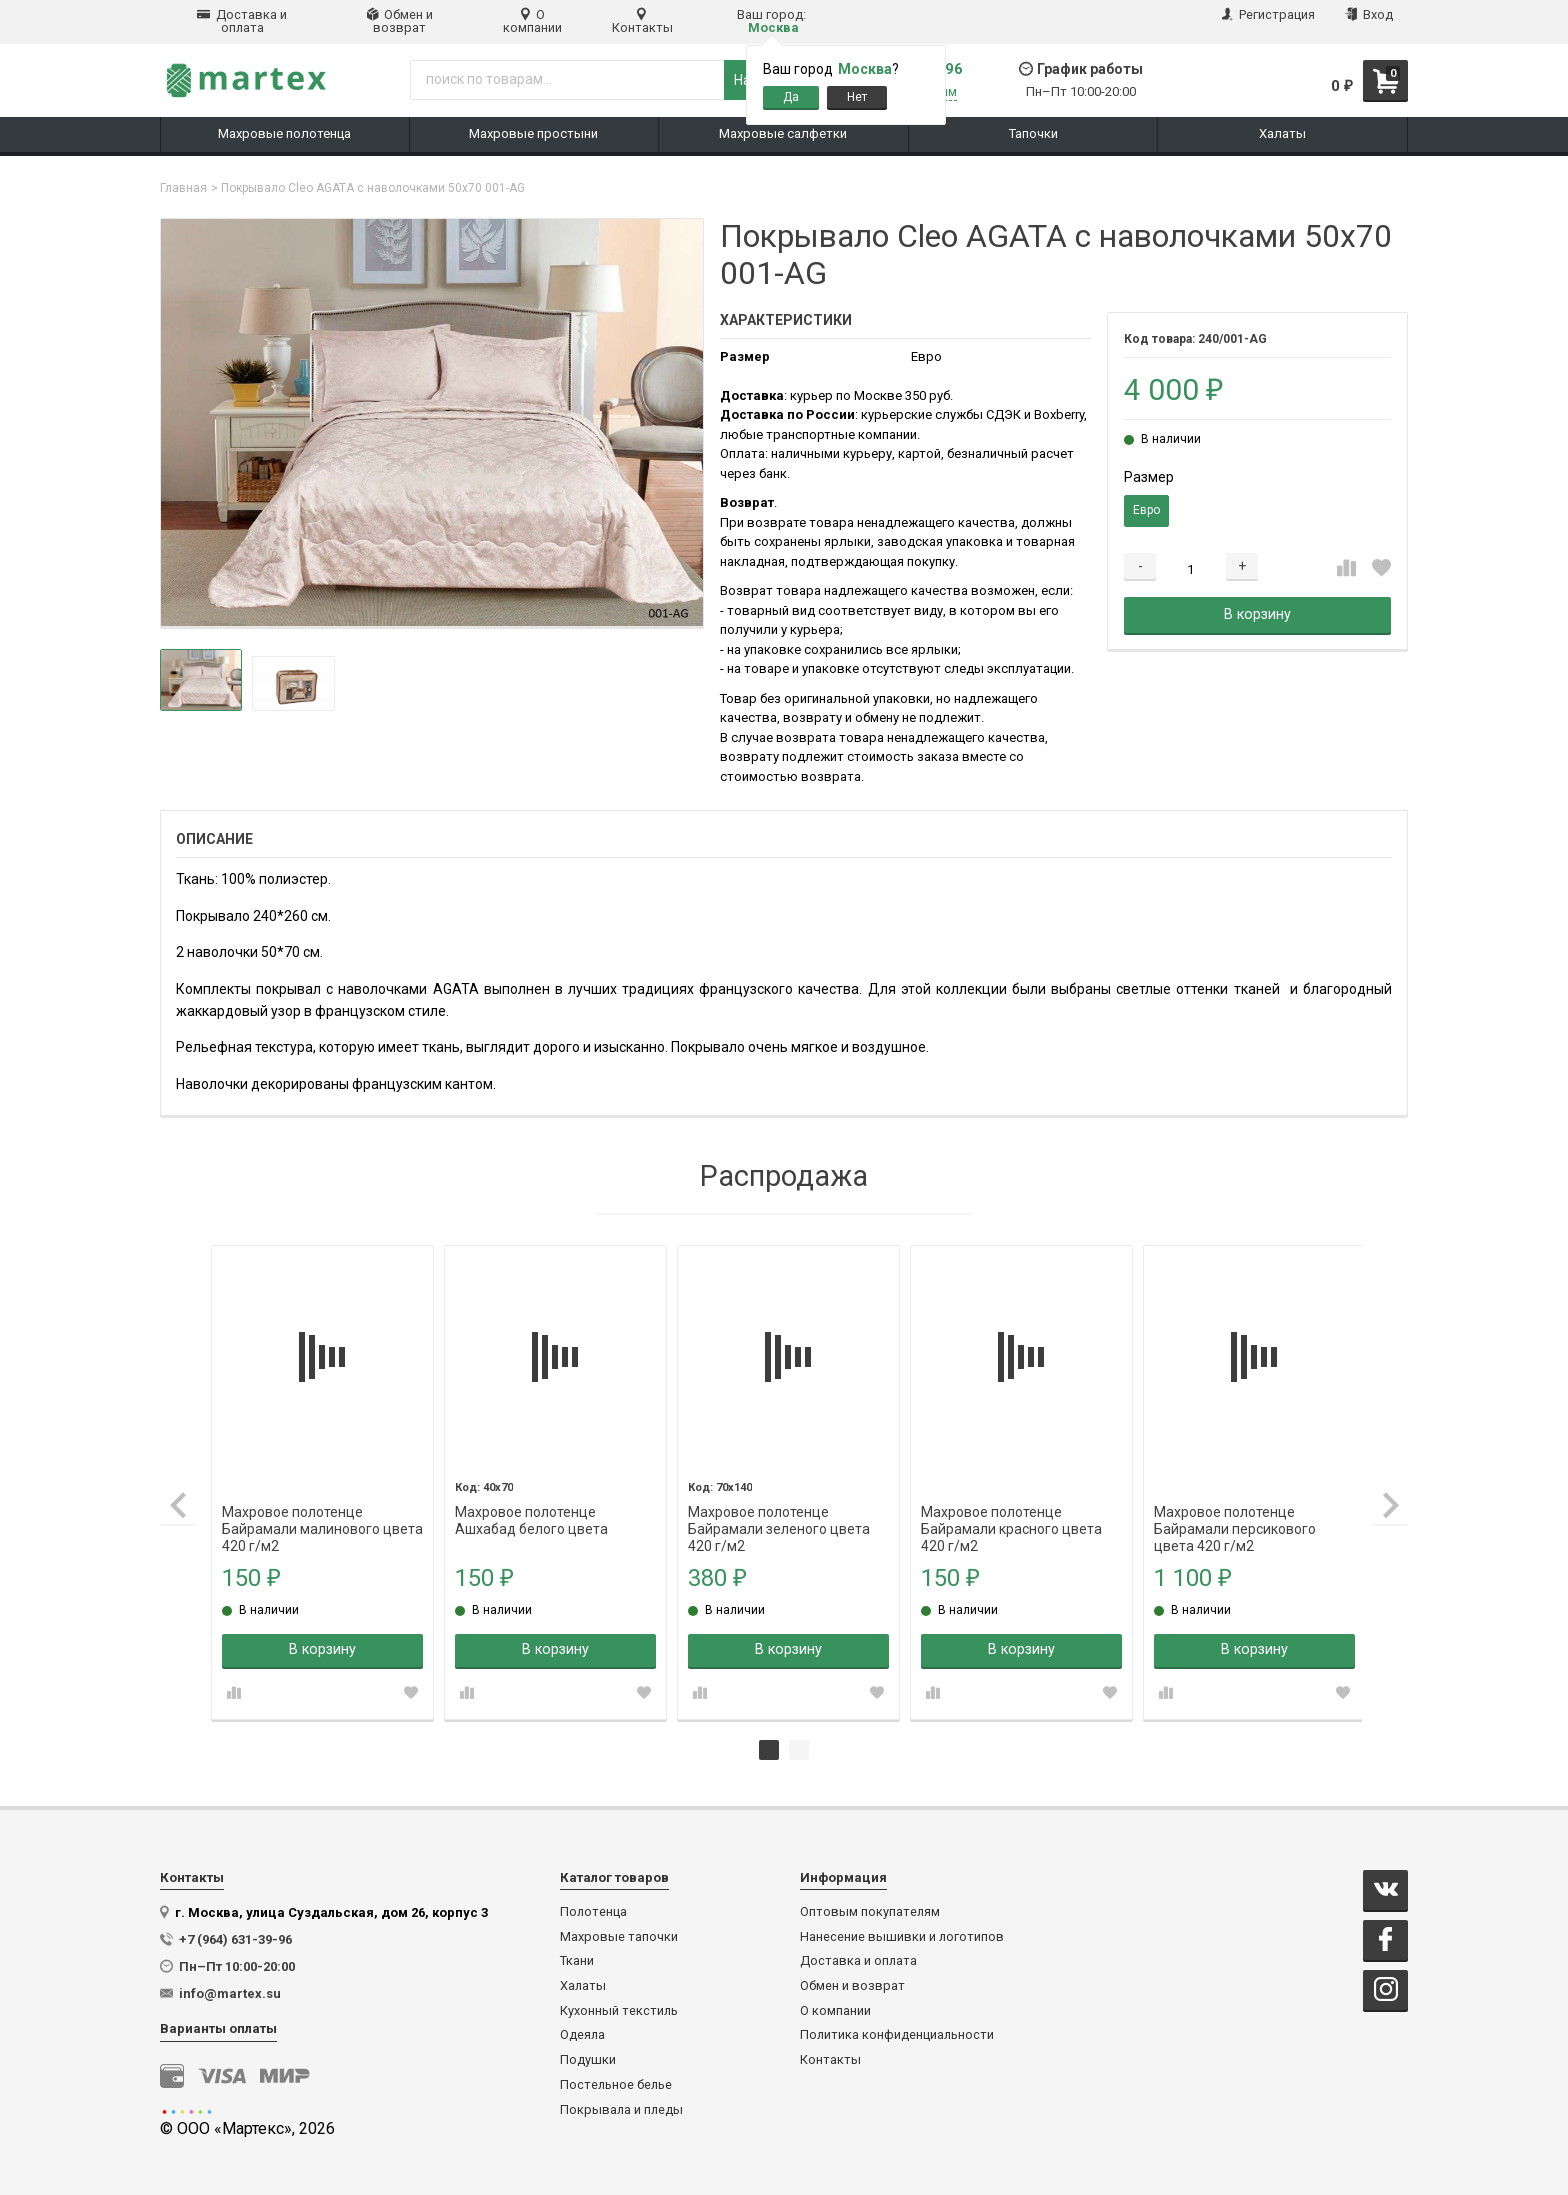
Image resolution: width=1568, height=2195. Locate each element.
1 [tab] (769, 1747)
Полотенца (593, 1909)
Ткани (577, 1958)
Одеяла (582, 2032)
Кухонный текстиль (619, 2008)
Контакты (642, 21)
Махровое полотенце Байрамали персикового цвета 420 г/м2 (1228, 1509)
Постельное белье (616, 2082)
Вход (1369, 14)
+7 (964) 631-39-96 (235, 1936)
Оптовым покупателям (870, 1909)
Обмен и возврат (400, 21)
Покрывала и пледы (621, 2107)
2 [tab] (799, 1747)
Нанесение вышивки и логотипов (902, 1934)
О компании (532, 21)
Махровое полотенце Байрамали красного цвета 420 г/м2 (1007, 1509)
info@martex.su (230, 1990)
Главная (183, 188)
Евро (1146, 510)
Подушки (588, 2057)
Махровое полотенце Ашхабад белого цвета (533, 1509)
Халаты (583, 1983)
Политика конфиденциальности (897, 2032)
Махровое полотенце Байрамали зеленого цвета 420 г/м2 (778, 1509)
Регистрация (1268, 14)
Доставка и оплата (242, 21)
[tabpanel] (326, 1480)
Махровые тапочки (619, 1934)
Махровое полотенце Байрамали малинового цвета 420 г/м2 (306, 1509)
